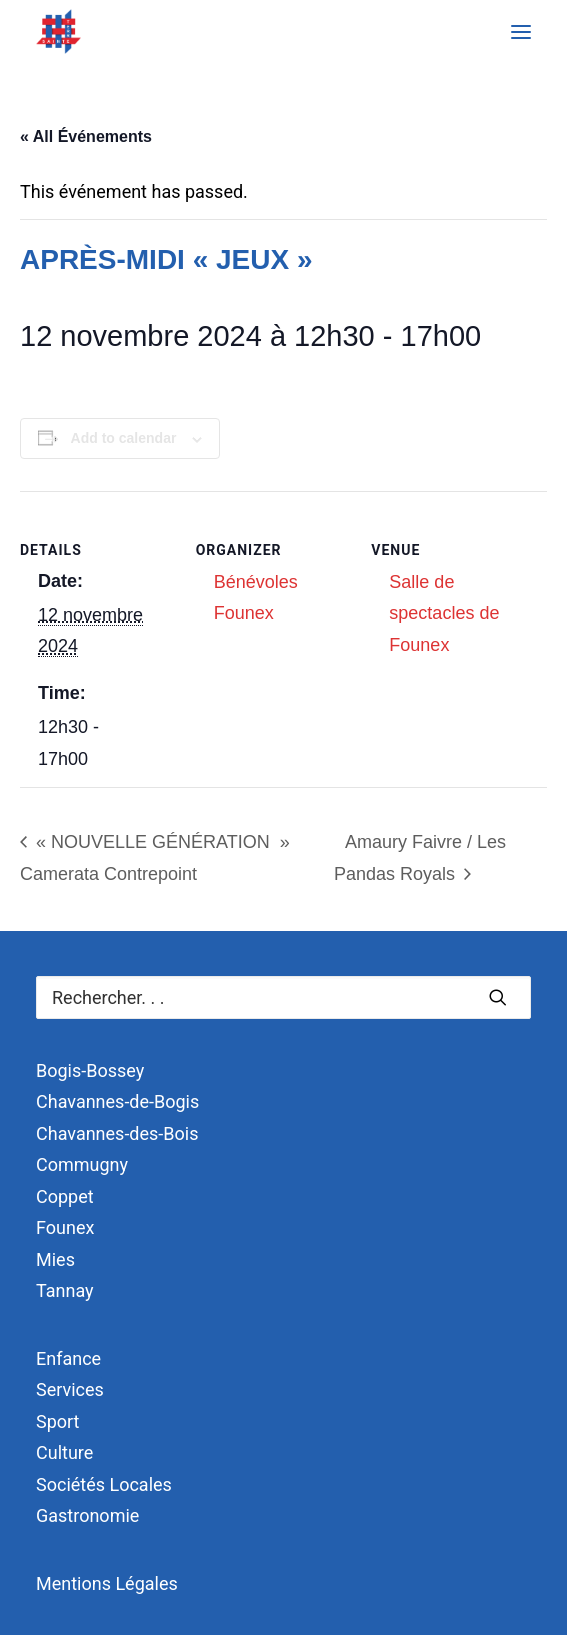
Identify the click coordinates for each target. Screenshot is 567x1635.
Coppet (65, 1196)
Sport (58, 1421)
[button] (521, 31)
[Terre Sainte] (58, 31)
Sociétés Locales (104, 1484)
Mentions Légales (107, 1583)
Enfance (68, 1358)
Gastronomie (87, 1515)
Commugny (82, 1164)
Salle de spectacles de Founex (444, 613)
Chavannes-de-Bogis (117, 1101)
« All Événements (86, 136)
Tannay (65, 1290)
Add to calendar (124, 438)
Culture (64, 1452)
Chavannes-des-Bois (117, 1133)
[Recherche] (283, 997)
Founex (65, 1227)
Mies (55, 1259)
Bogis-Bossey (90, 1070)
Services (70, 1389)
